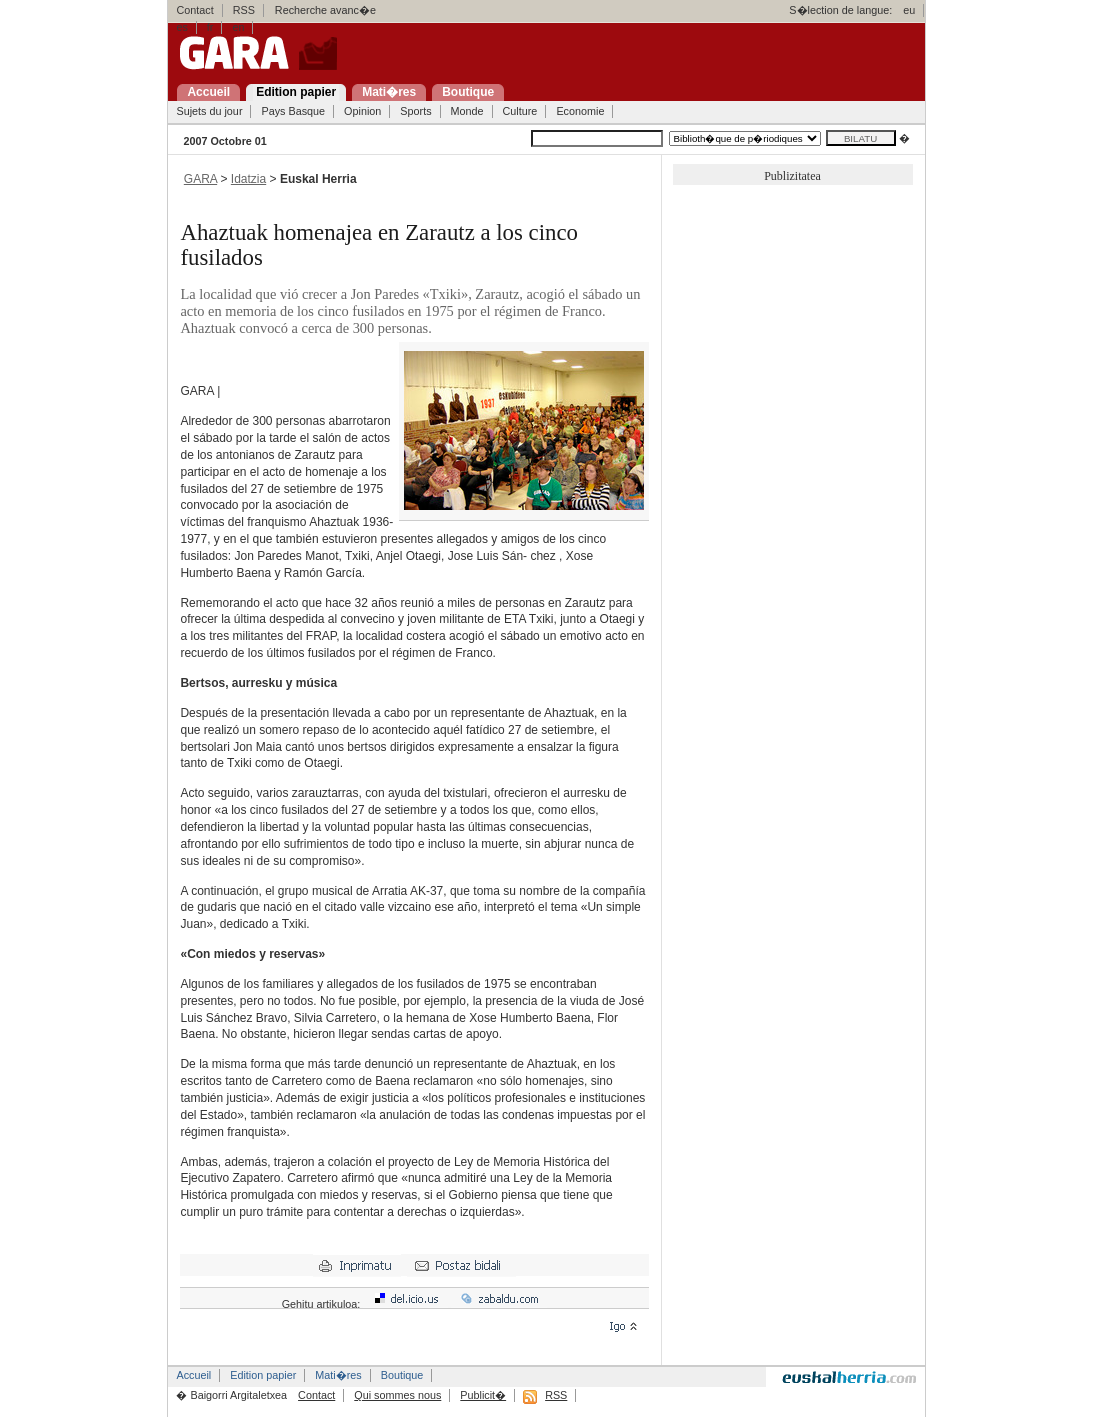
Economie (580, 111)
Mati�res (338, 1375)
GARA (200, 179)
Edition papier (263, 1375)
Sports (415, 111)
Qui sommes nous (397, 1395)
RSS (244, 10)
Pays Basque (293, 111)
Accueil (193, 1375)
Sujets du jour (209, 111)
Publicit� (483, 1395)
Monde (467, 111)
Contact (194, 10)
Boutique (402, 1375)
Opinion (362, 111)
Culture (520, 111)
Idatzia (248, 179)
